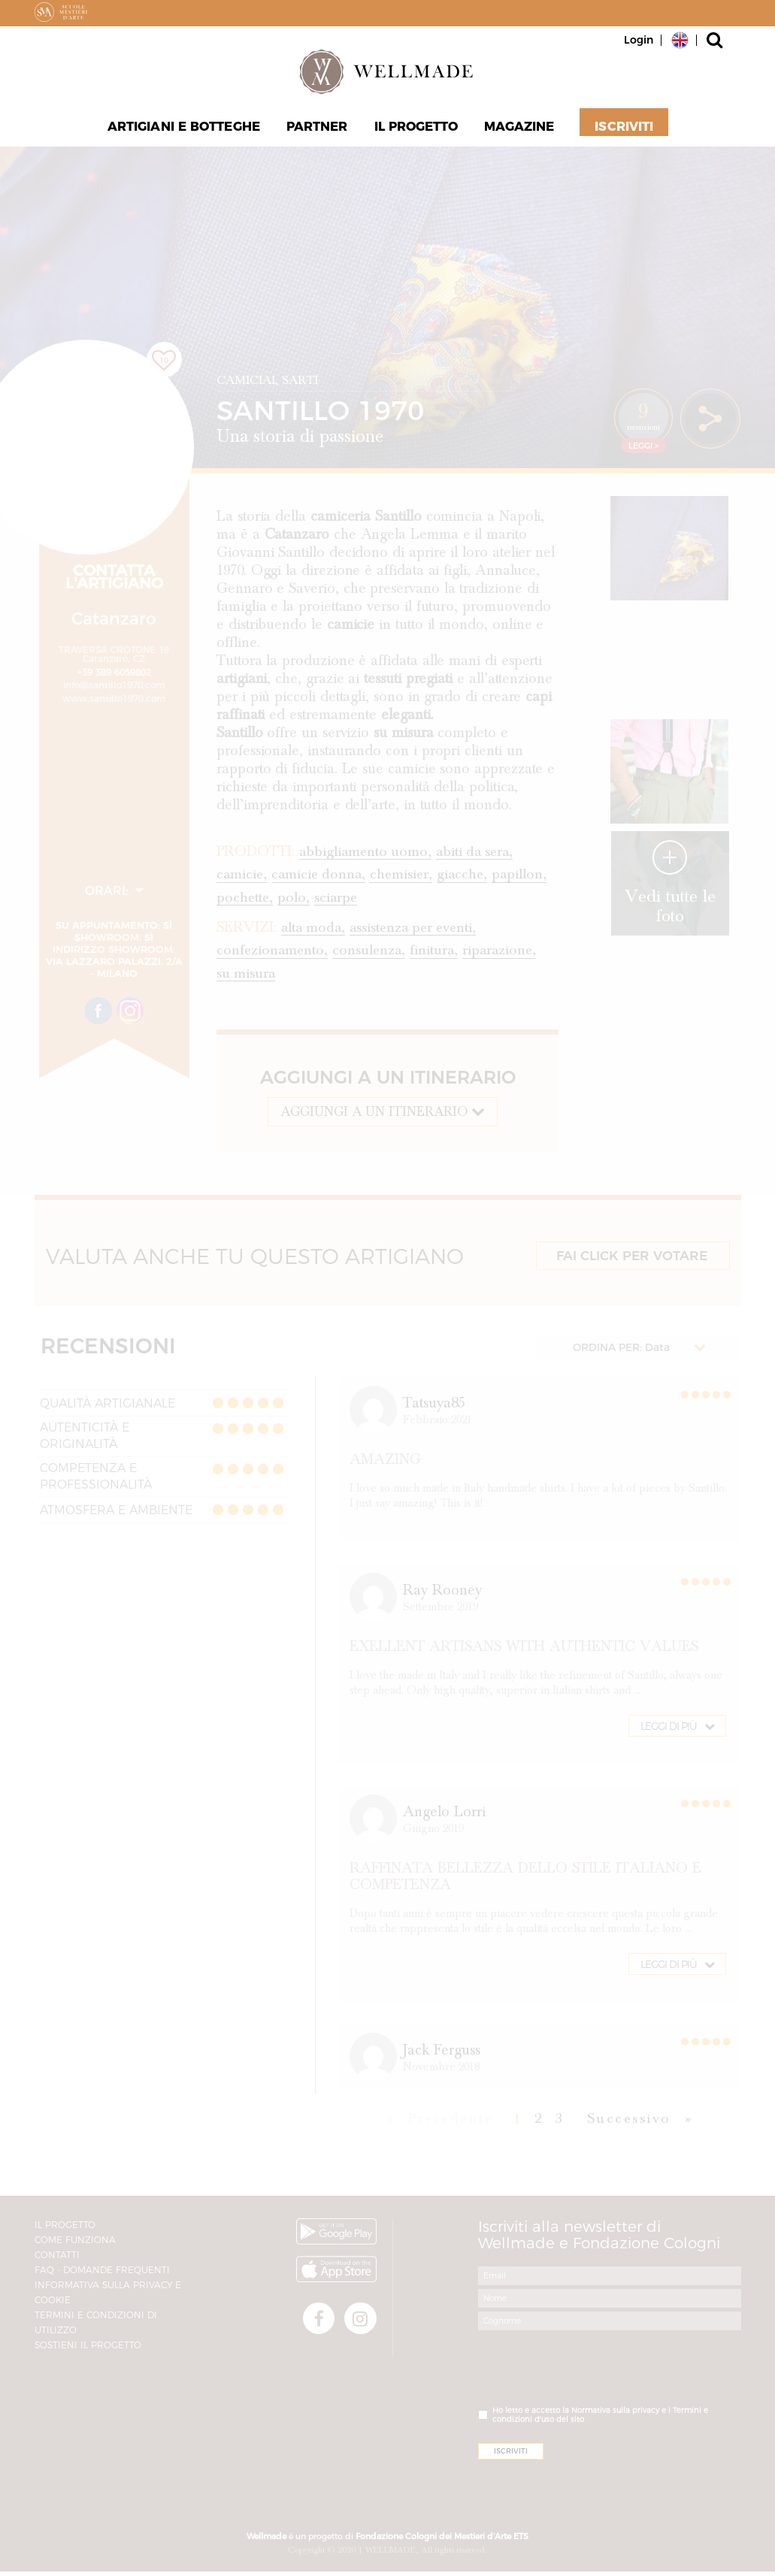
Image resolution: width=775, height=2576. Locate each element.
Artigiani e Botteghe (184, 128)
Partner (317, 128)
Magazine (520, 128)
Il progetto (415, 128)
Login (638, 40)
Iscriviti (624, 128)
